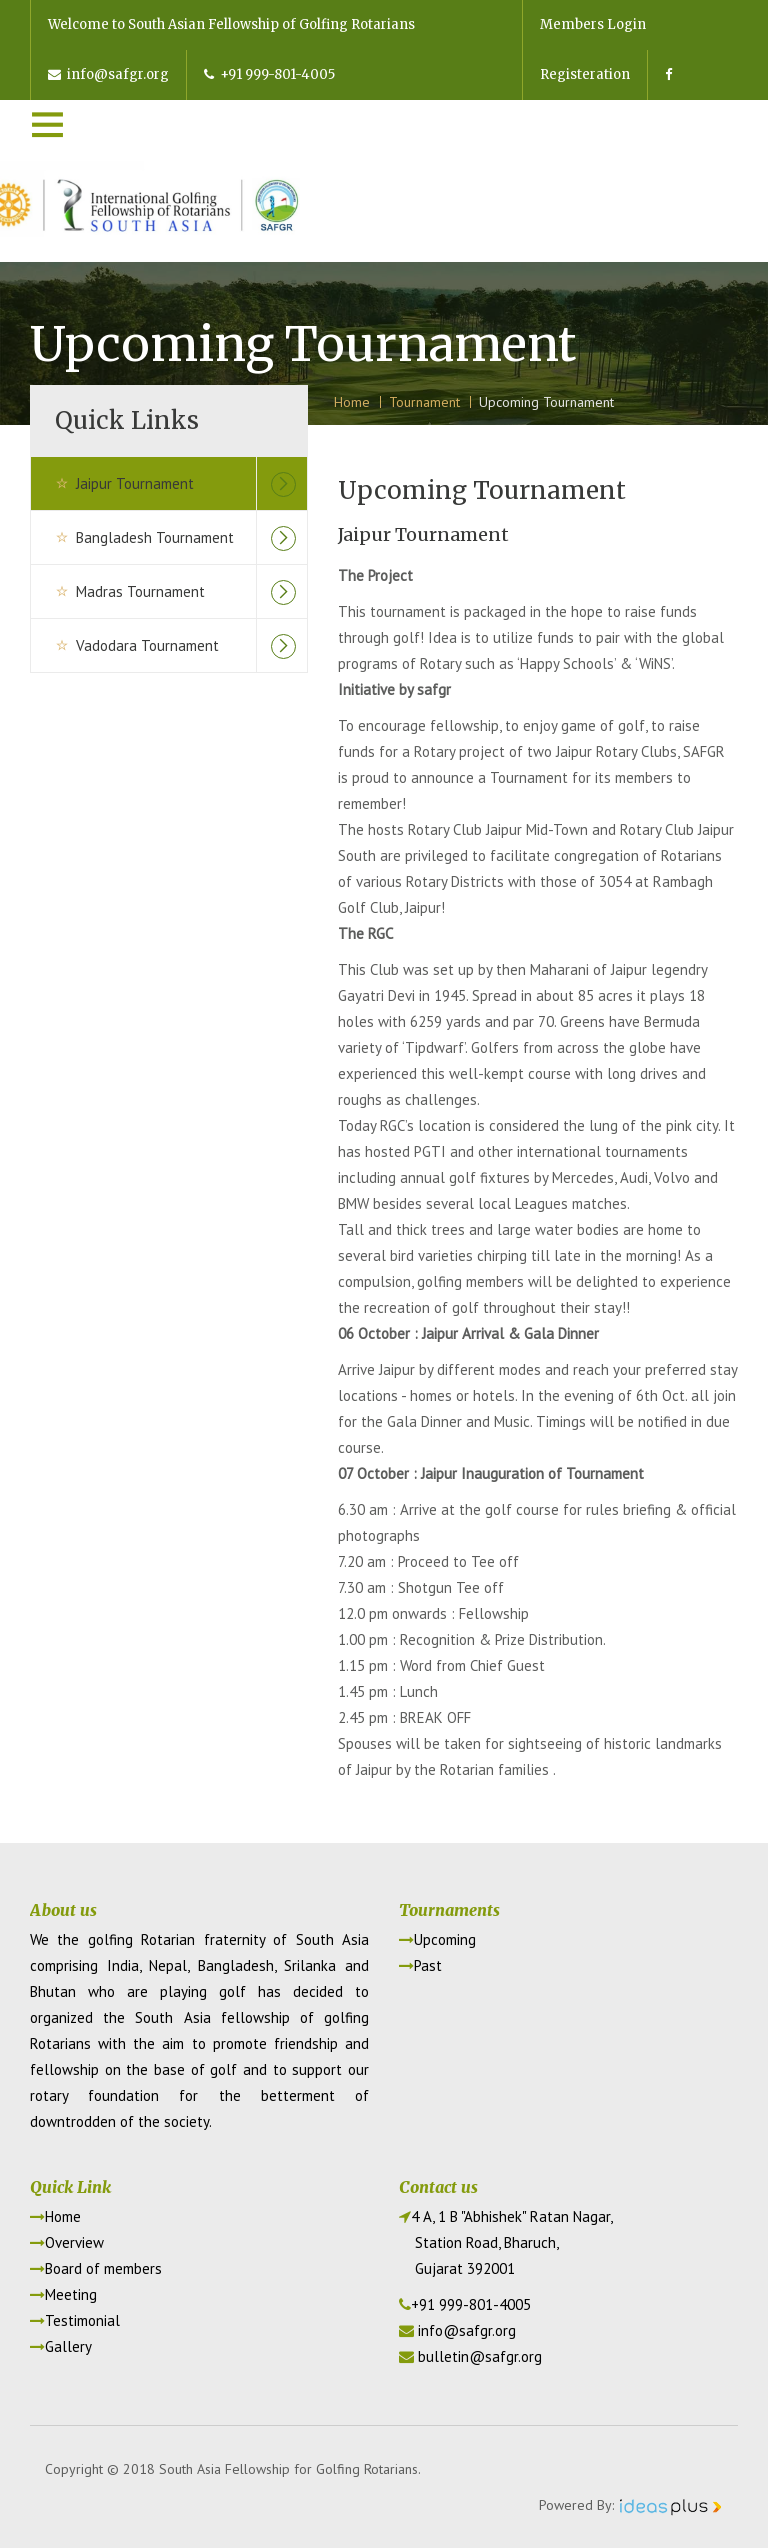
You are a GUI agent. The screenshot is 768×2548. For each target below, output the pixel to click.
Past (420, 1965)
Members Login (593, 24)
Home (55, 2216)
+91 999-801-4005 (269, 74)
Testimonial (75, 2320)
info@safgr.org (108, 74)
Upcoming (437, 1939)
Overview (67, 2242)
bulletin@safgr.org (480, 2356)
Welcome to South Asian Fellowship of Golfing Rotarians (231, 24)
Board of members (96, 2268)
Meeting (63, 2294)
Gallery (61, 2346)
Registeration (585, 74)
